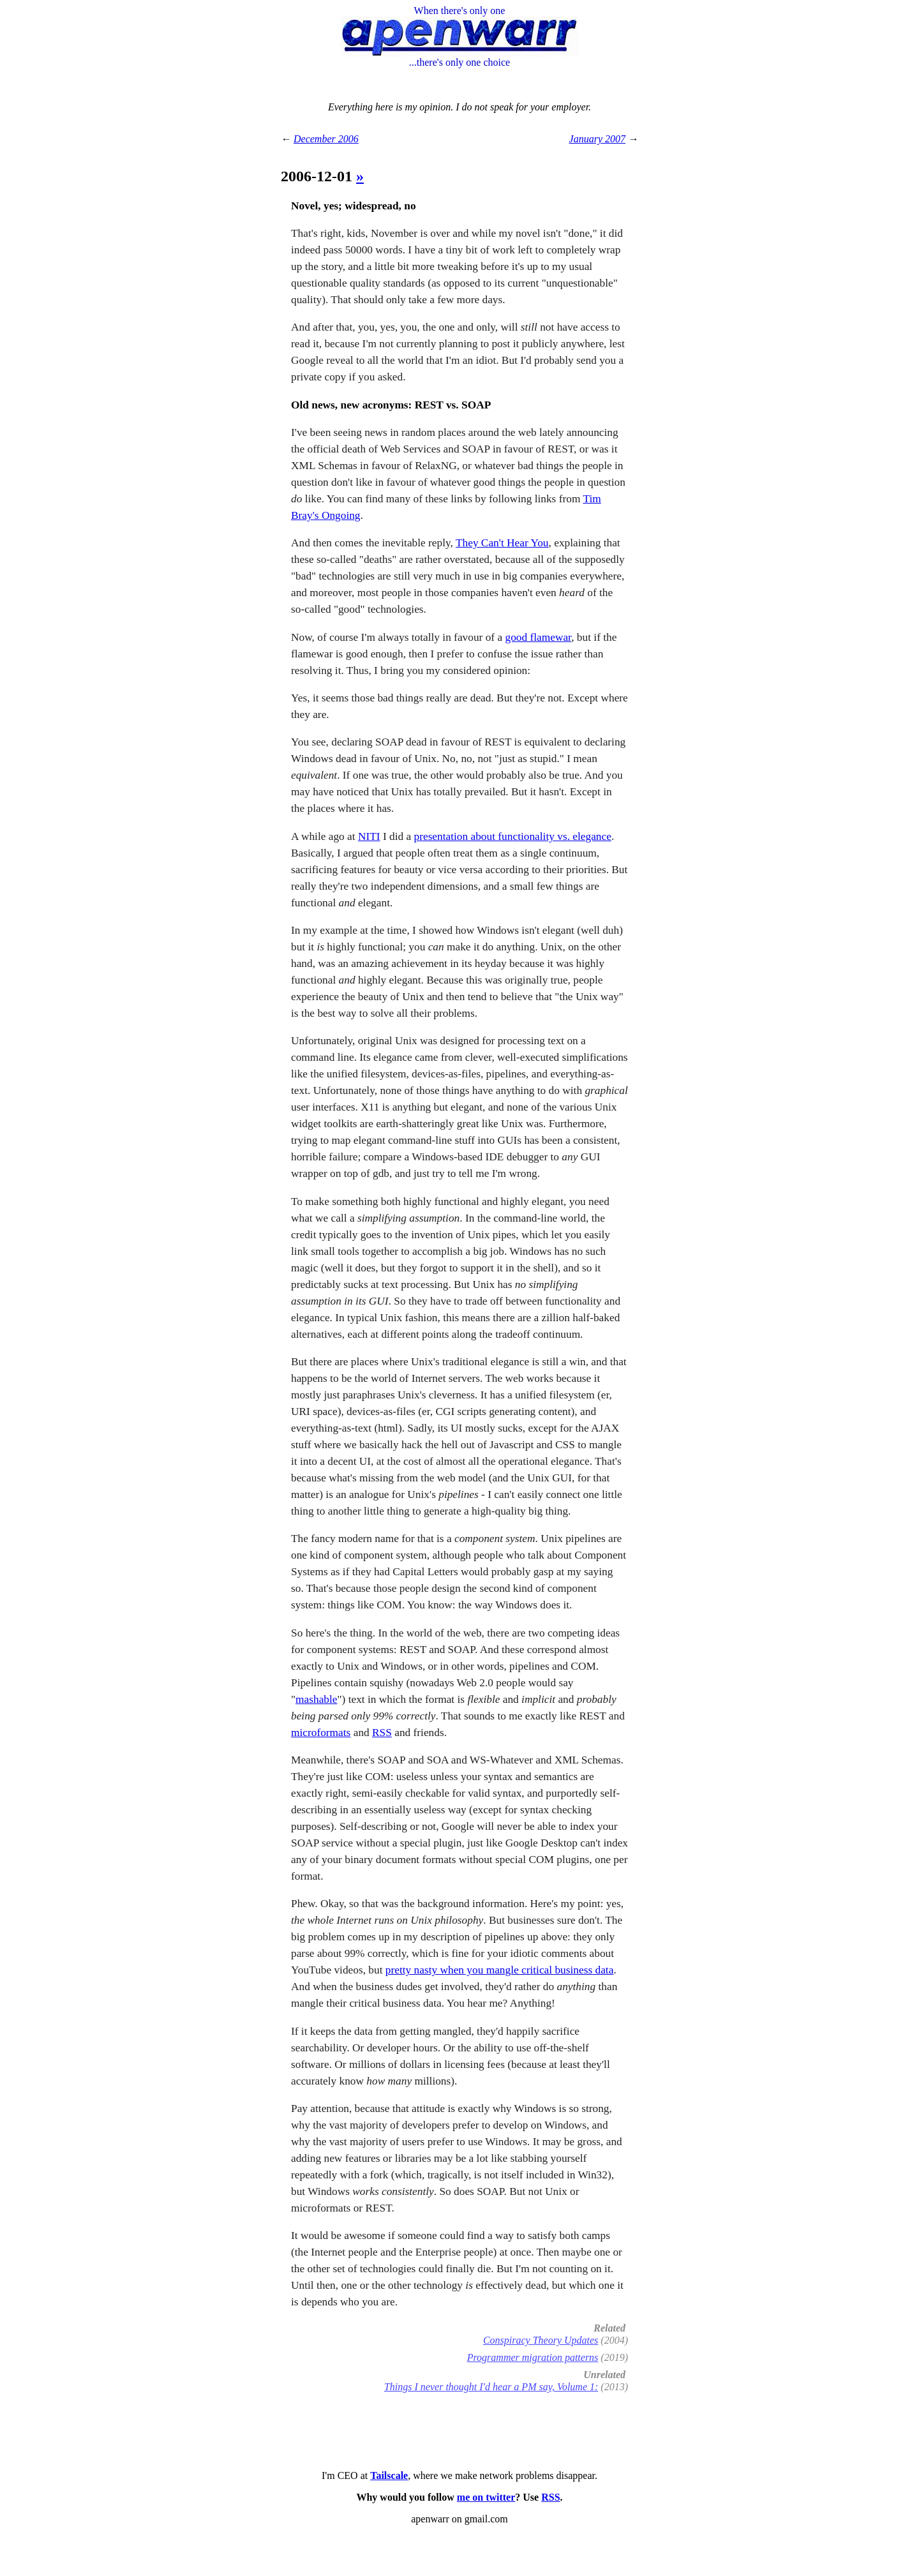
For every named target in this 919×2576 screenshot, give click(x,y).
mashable (316, 1699)
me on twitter (486, 2497)
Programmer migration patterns (533, 2357)
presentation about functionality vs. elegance (512, 836)
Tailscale (389, 2475)
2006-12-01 (318, 176)
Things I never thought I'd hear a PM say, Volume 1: (491, 2386)
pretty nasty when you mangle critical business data (499, 1970)
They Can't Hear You (502, 543)
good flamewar (538, 637)
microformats (320, 1732)
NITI (369, 836)
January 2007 (597, 138)
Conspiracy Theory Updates (540, 2340)
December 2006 (326, 138)
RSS (382, 1732)
